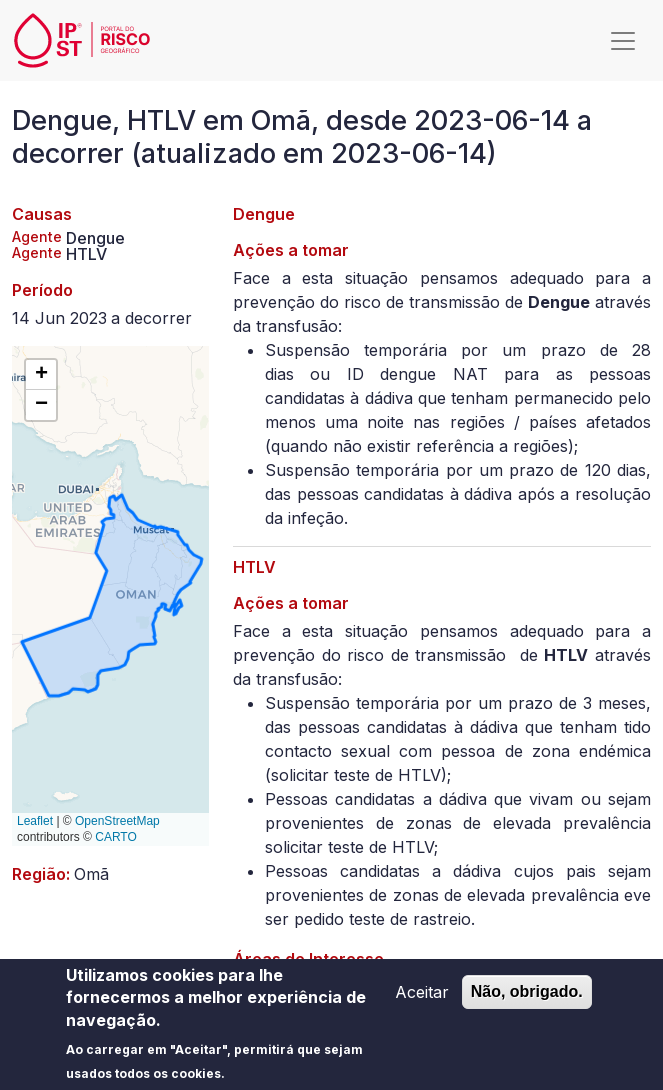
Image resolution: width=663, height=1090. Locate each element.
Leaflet (35, 821)
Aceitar (422, 1000)
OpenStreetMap (117, 821)
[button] (41, 375)
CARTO (116, 837)
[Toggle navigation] (623, 41)
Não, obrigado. (527, 999)
